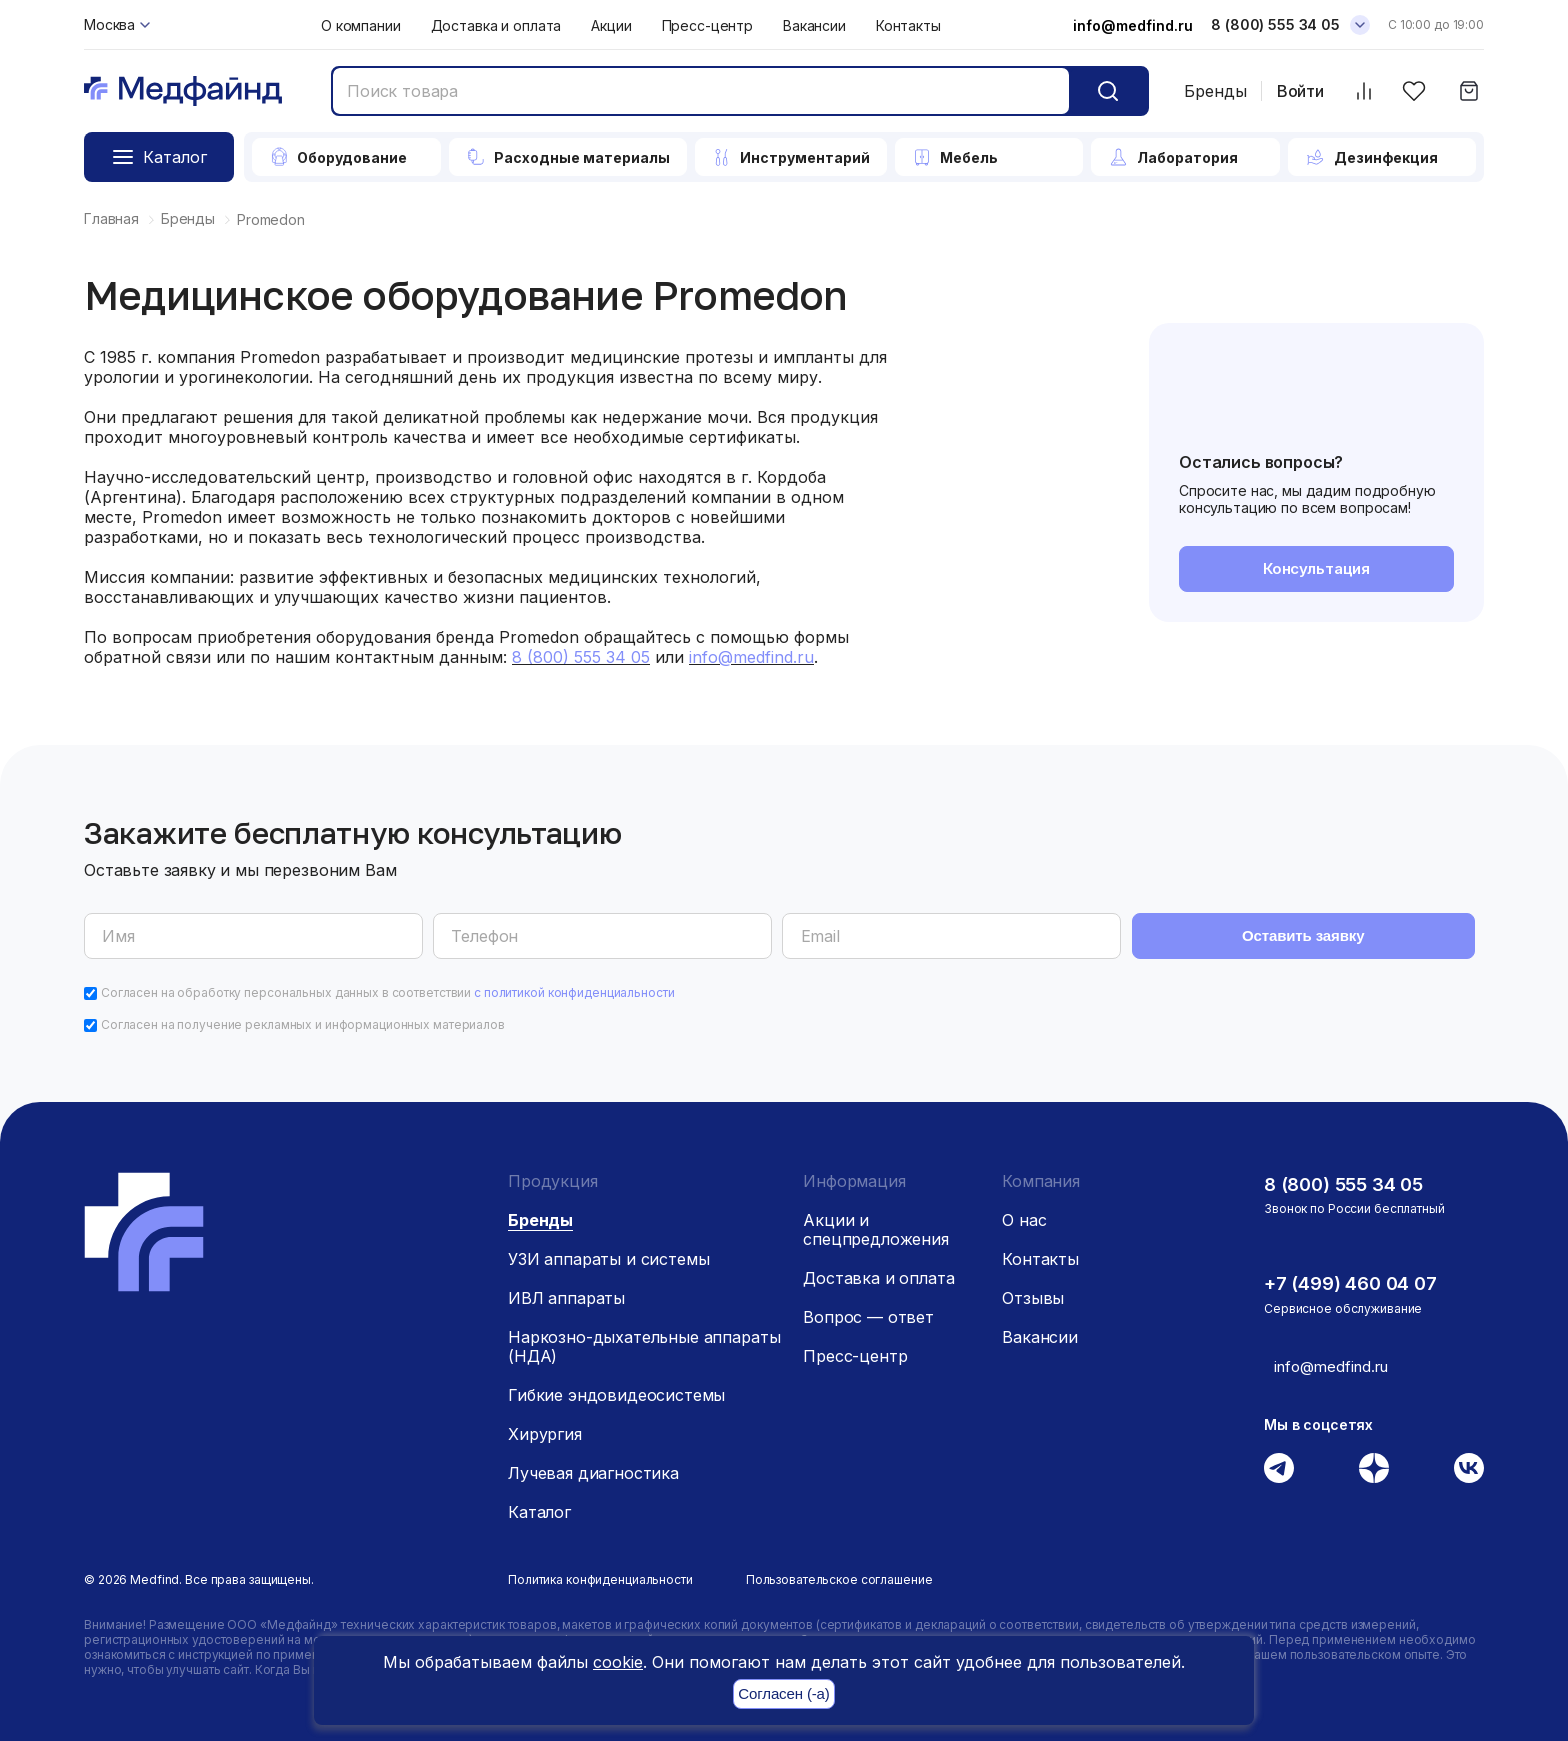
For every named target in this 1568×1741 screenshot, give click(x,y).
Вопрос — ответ (868, 1311)
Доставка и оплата (496, 25)
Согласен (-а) (783, 1694)
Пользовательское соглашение (839, 1573)
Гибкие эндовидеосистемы (616, 1389)
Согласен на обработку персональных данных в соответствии (388, 986)
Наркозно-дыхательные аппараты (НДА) (644, 1340)
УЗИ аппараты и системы (608, 1253)
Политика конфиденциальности (600, 1573)
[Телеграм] (1279, 1461)
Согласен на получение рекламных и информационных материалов (303, 1018)
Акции (611, 25)
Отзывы (1033, 1292)
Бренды (1215, 91)
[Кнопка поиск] (1108, 91)
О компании (361, 25)
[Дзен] (1374, 1461)
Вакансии (814, 25)
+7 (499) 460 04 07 (1356, 1277)
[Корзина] (1468, 91)
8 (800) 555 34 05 (1349, 1178)
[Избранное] (1413, 91)
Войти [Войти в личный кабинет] (1300, 91)
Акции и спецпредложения (876, 1223)
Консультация (1316, 570)
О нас (1024, 1214)
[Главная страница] (183, 91)
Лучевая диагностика (593, 1467)
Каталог (539, 1506)
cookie (618, 1662)
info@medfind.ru (1133, 25)
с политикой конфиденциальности (574, 986)
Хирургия (545, 1428)
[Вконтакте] (1469, 1461)
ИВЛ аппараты (566, 1292)
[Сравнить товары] (1363, 91)
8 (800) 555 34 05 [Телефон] (1275, 24)
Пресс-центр (707, 25)
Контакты (908, 25)
